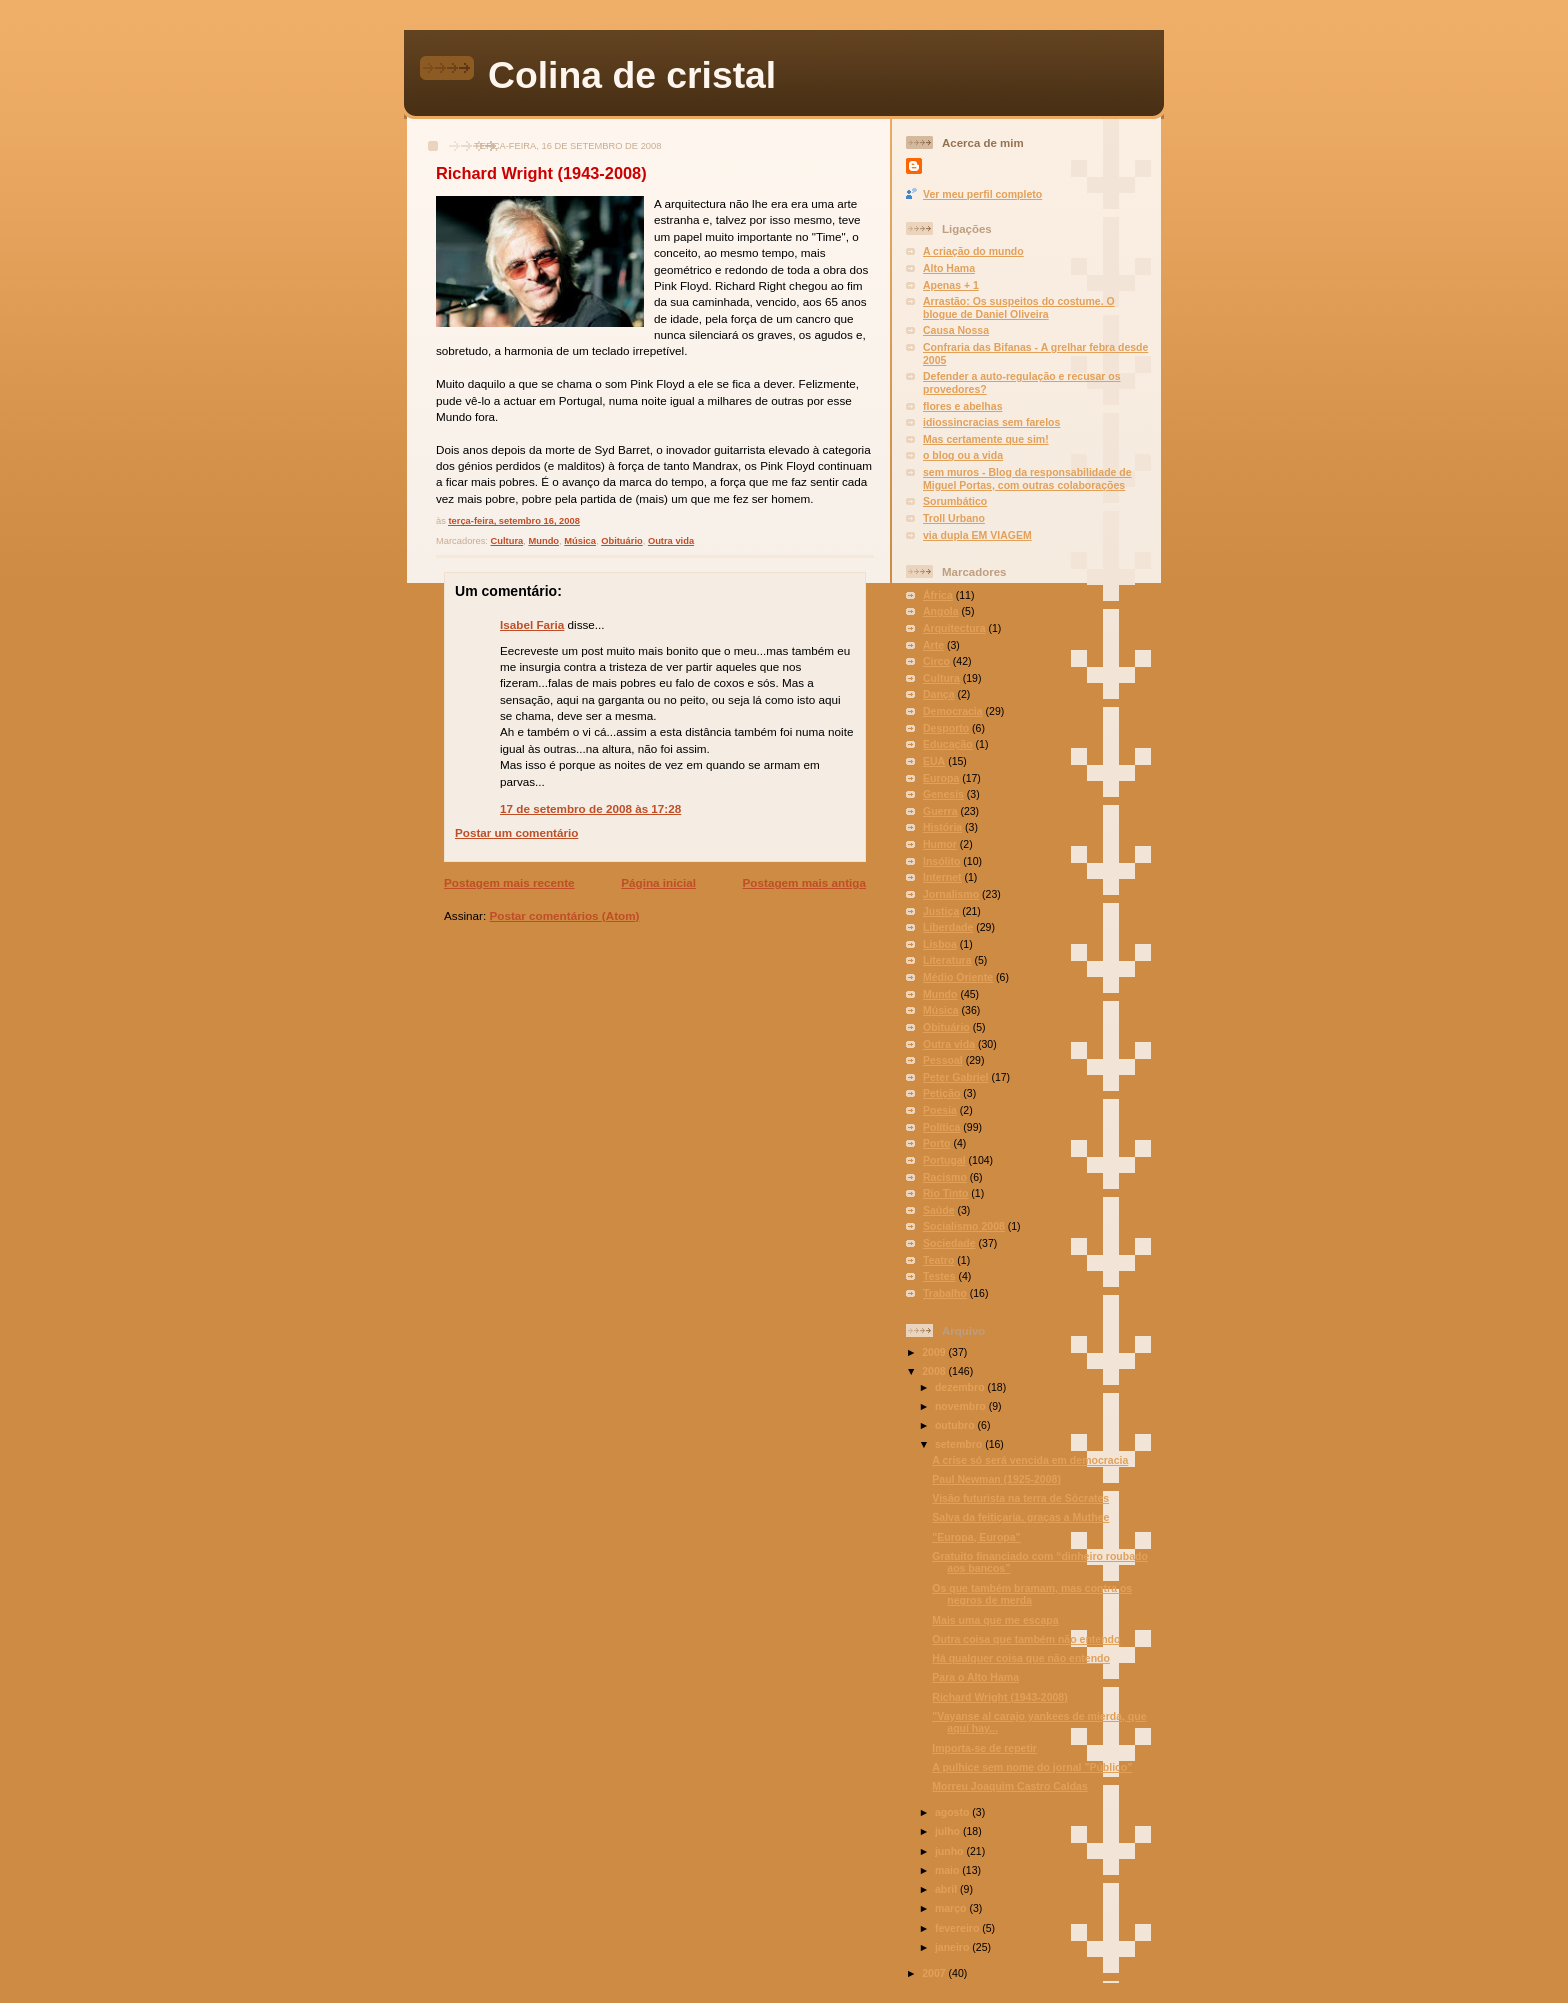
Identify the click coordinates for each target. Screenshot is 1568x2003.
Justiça (941, 911)
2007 (935, 1973)
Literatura (947, 960)
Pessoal (943, 1060)
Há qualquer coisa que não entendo (1021, 1658)
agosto (953, 1812)
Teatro (938, 1260)
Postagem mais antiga (804, 882)
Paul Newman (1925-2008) (996, 1479)
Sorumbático (955, 501)
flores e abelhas (963, 406)
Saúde (939, 1210)
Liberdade (948, 927)
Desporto (946, 728)
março (952, 1908)
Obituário (622, 541)
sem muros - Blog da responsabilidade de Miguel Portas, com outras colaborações (1027, 478)
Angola (941, 611)
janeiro (953, 1947)
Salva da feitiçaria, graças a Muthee (1020, 1517)
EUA (934, 761)
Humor (940, 844)
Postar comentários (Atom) (564, 915)
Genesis (943, 794)
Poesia (940, 1110)
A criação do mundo (973, 251)
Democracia (953, 711)
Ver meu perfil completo (982, 194)
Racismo (945, 1177)
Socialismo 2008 (964, 1226)
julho (949, 1831)
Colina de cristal (632, 75)
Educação (948, 744)
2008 (935, 1371)
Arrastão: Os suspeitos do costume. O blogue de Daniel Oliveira (1019, 307)
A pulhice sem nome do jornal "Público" (1032, 1767)
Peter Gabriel (955, 1077)
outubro (956, 1425)
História (942, 827)
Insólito (941, 861)
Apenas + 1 (951, 285)
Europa (941, 778)
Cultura (507, 541)
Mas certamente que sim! (986, 439)
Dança (939, 694)
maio (948, 1870)
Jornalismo (951, 894)
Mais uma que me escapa (995, 1620)
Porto (936, 1143)
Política (941, 1127)
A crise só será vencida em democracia (1030, 1460)
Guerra (940, 811)
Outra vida (671, 541)
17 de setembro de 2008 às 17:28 (590, 808)
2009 (935, 1352)
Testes (939, 1276)
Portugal (944, 1160)
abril (947, 1889)
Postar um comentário (516, 832)
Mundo (543, 541)
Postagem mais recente (509, 882)
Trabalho (945, 1293)
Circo (936, 661)
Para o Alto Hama (975, 1677)
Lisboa (940, 944)
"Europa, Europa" (976, 1537)
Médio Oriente (958, 977)
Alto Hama (949, 268)
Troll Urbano (954, 518)
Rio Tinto (945, 1193)
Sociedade (949, 1243)
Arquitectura (954, 628)
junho (951, 1851)
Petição (941, 1093)
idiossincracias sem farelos (991, 422)
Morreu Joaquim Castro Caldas (1009, 1786)
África (938, 595)
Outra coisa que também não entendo (1026, 1639)
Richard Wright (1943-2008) (541, 173)
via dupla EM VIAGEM (977, 535)
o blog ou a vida (963, 455)
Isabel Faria (532, 624)
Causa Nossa (956, 330)
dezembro (961, 1387)
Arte (933, 645)
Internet (942, 877)
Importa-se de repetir (984, 1748)
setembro (960, 1444)
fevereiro (958, 1928)
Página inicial (658, 882)
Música (580, 541)
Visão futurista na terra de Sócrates (1020, 1498)
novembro (962, 1406)
